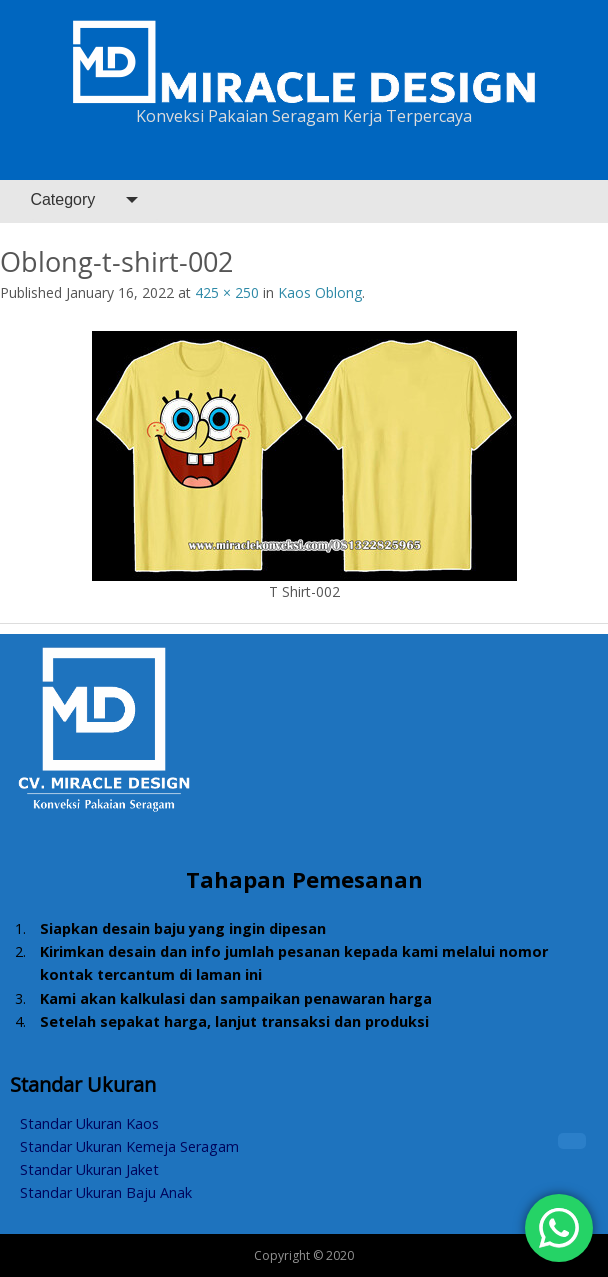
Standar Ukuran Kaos (89, 1123)
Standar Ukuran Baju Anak (106, 1192)
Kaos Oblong (320, 292)
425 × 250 (227, 292)
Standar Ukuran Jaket (89, 1169)
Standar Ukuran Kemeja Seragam (129, 1146)
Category (62, 199)
